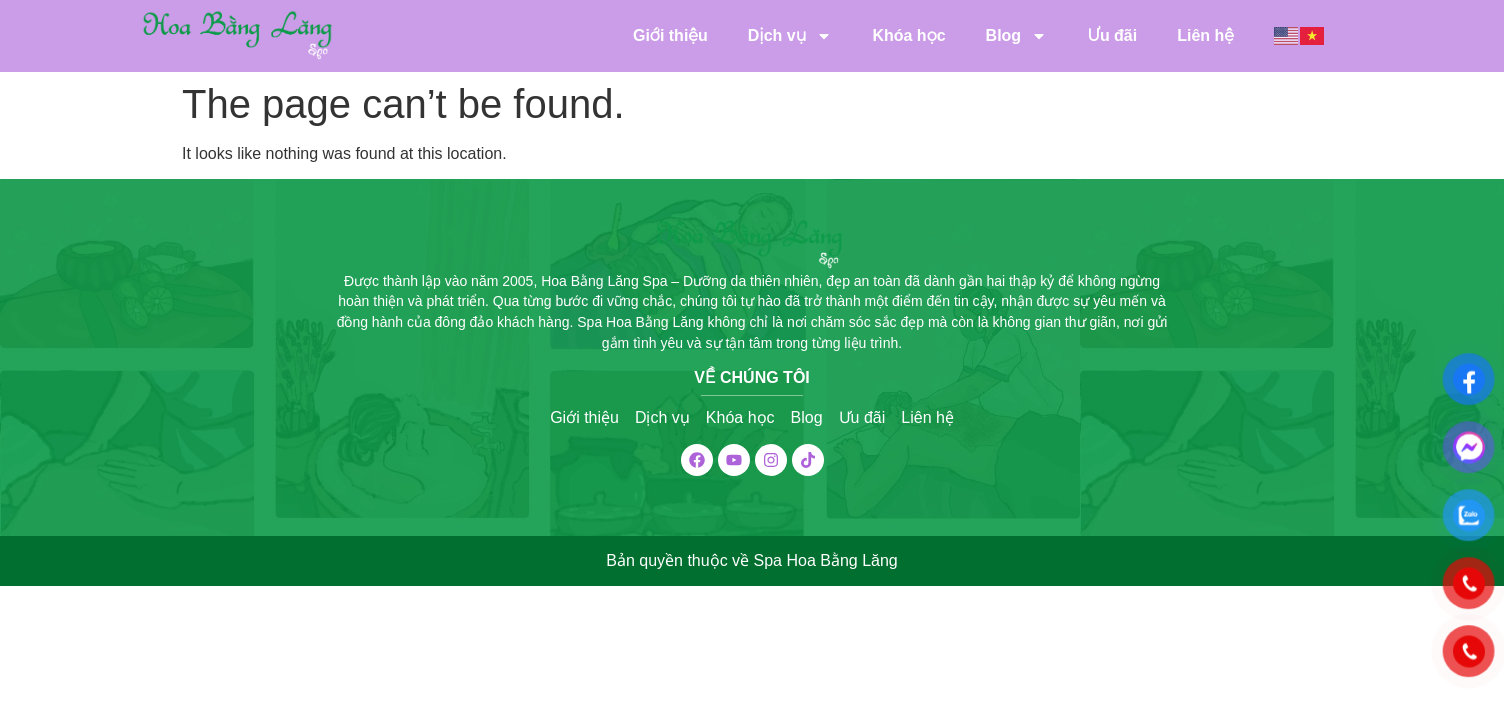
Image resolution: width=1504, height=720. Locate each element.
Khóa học (908, 35)
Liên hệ (1205, 35)
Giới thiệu (670, 35)
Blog (1017, 36)
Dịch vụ (790, 36)
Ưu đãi (1112, 35)
